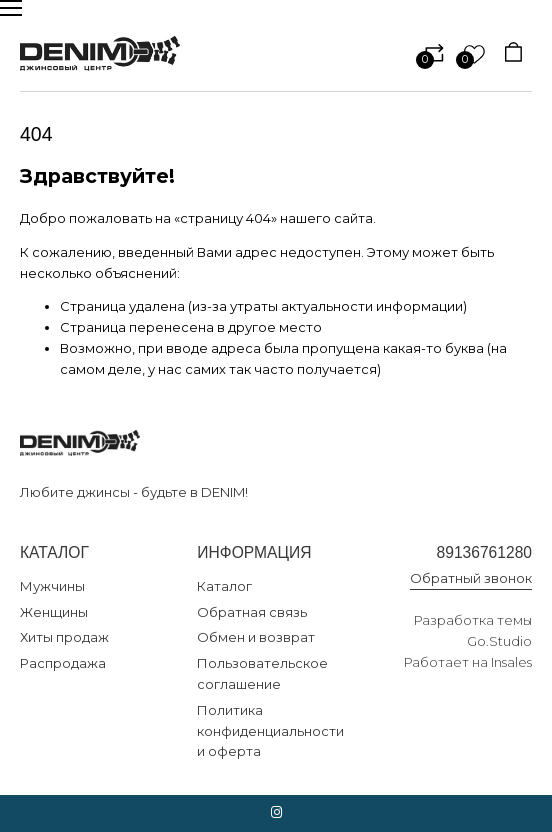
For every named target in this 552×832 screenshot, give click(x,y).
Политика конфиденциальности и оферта (270, 731)
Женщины (54, 612)
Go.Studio (499, 641)
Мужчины (52, 586)
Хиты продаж (64, 637)
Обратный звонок (471, 578)
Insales (511, 662)
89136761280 (484, 552)
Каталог (224, 586)
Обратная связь (252, 612)
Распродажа (63, 663)
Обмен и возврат (256, 637)
